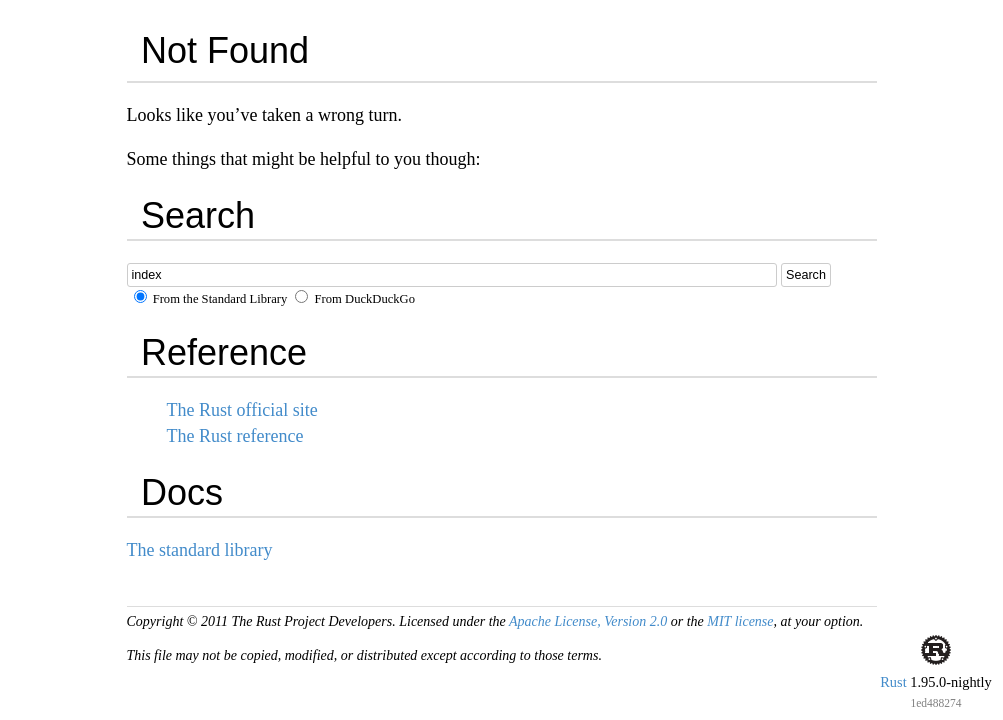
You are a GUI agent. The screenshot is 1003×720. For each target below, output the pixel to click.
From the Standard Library (211, 299)
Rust (893, 682)
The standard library (200, 550)
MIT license (740, 621)
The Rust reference (235, 436)
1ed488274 (935, 703)
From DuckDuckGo (355, 299)
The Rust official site (242, 410)
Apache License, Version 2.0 (588, 621)
